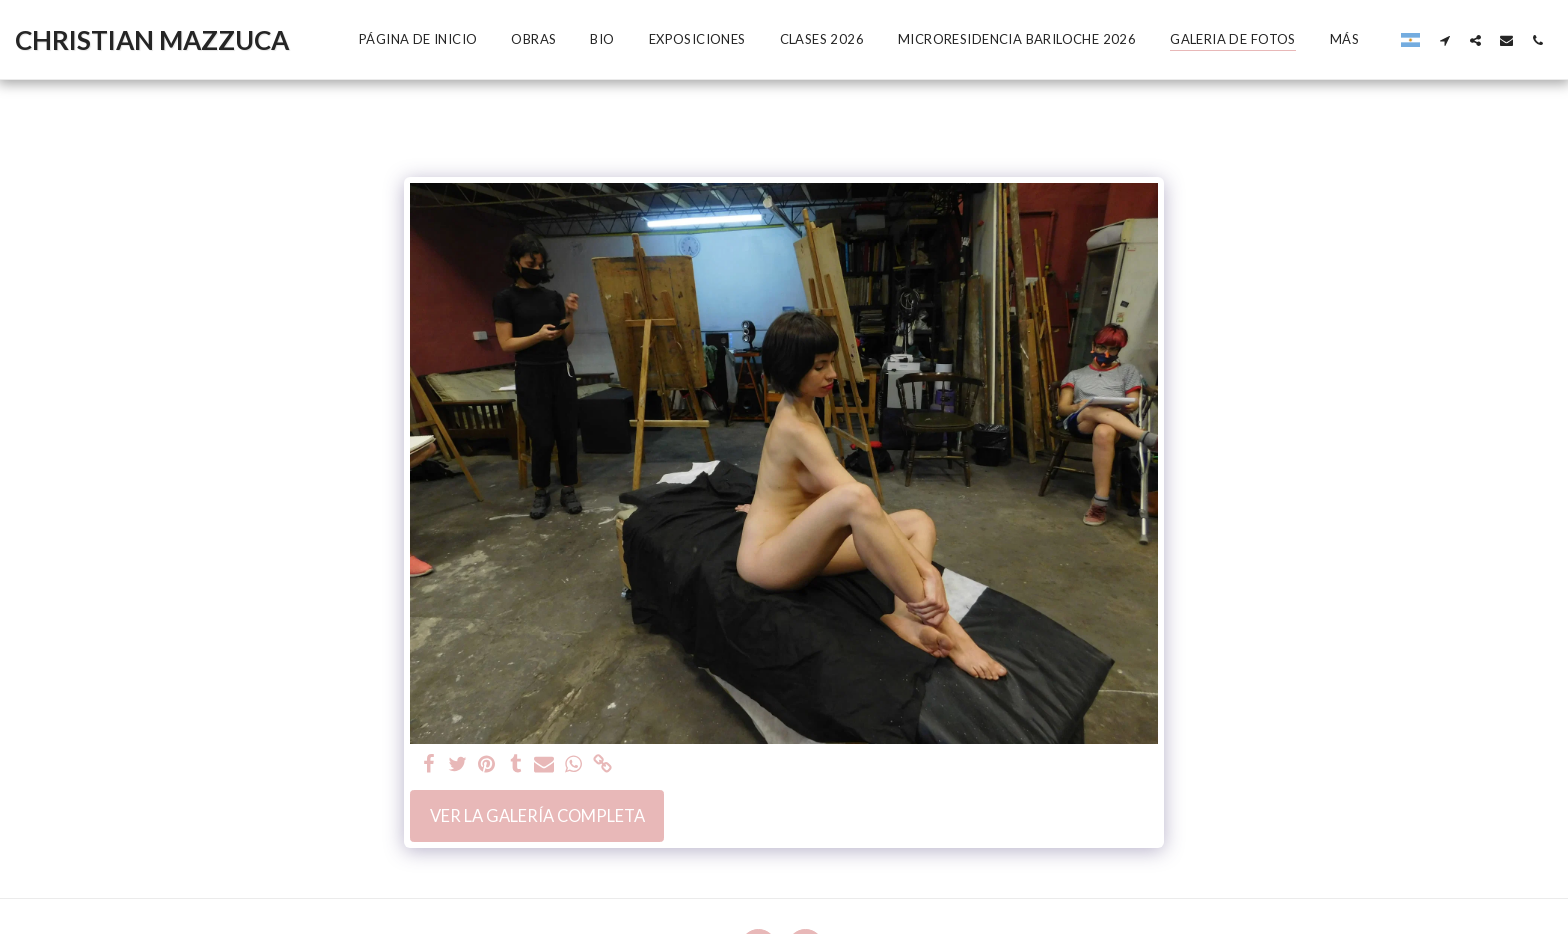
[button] (1444, 40)
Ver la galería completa (537, 816)
